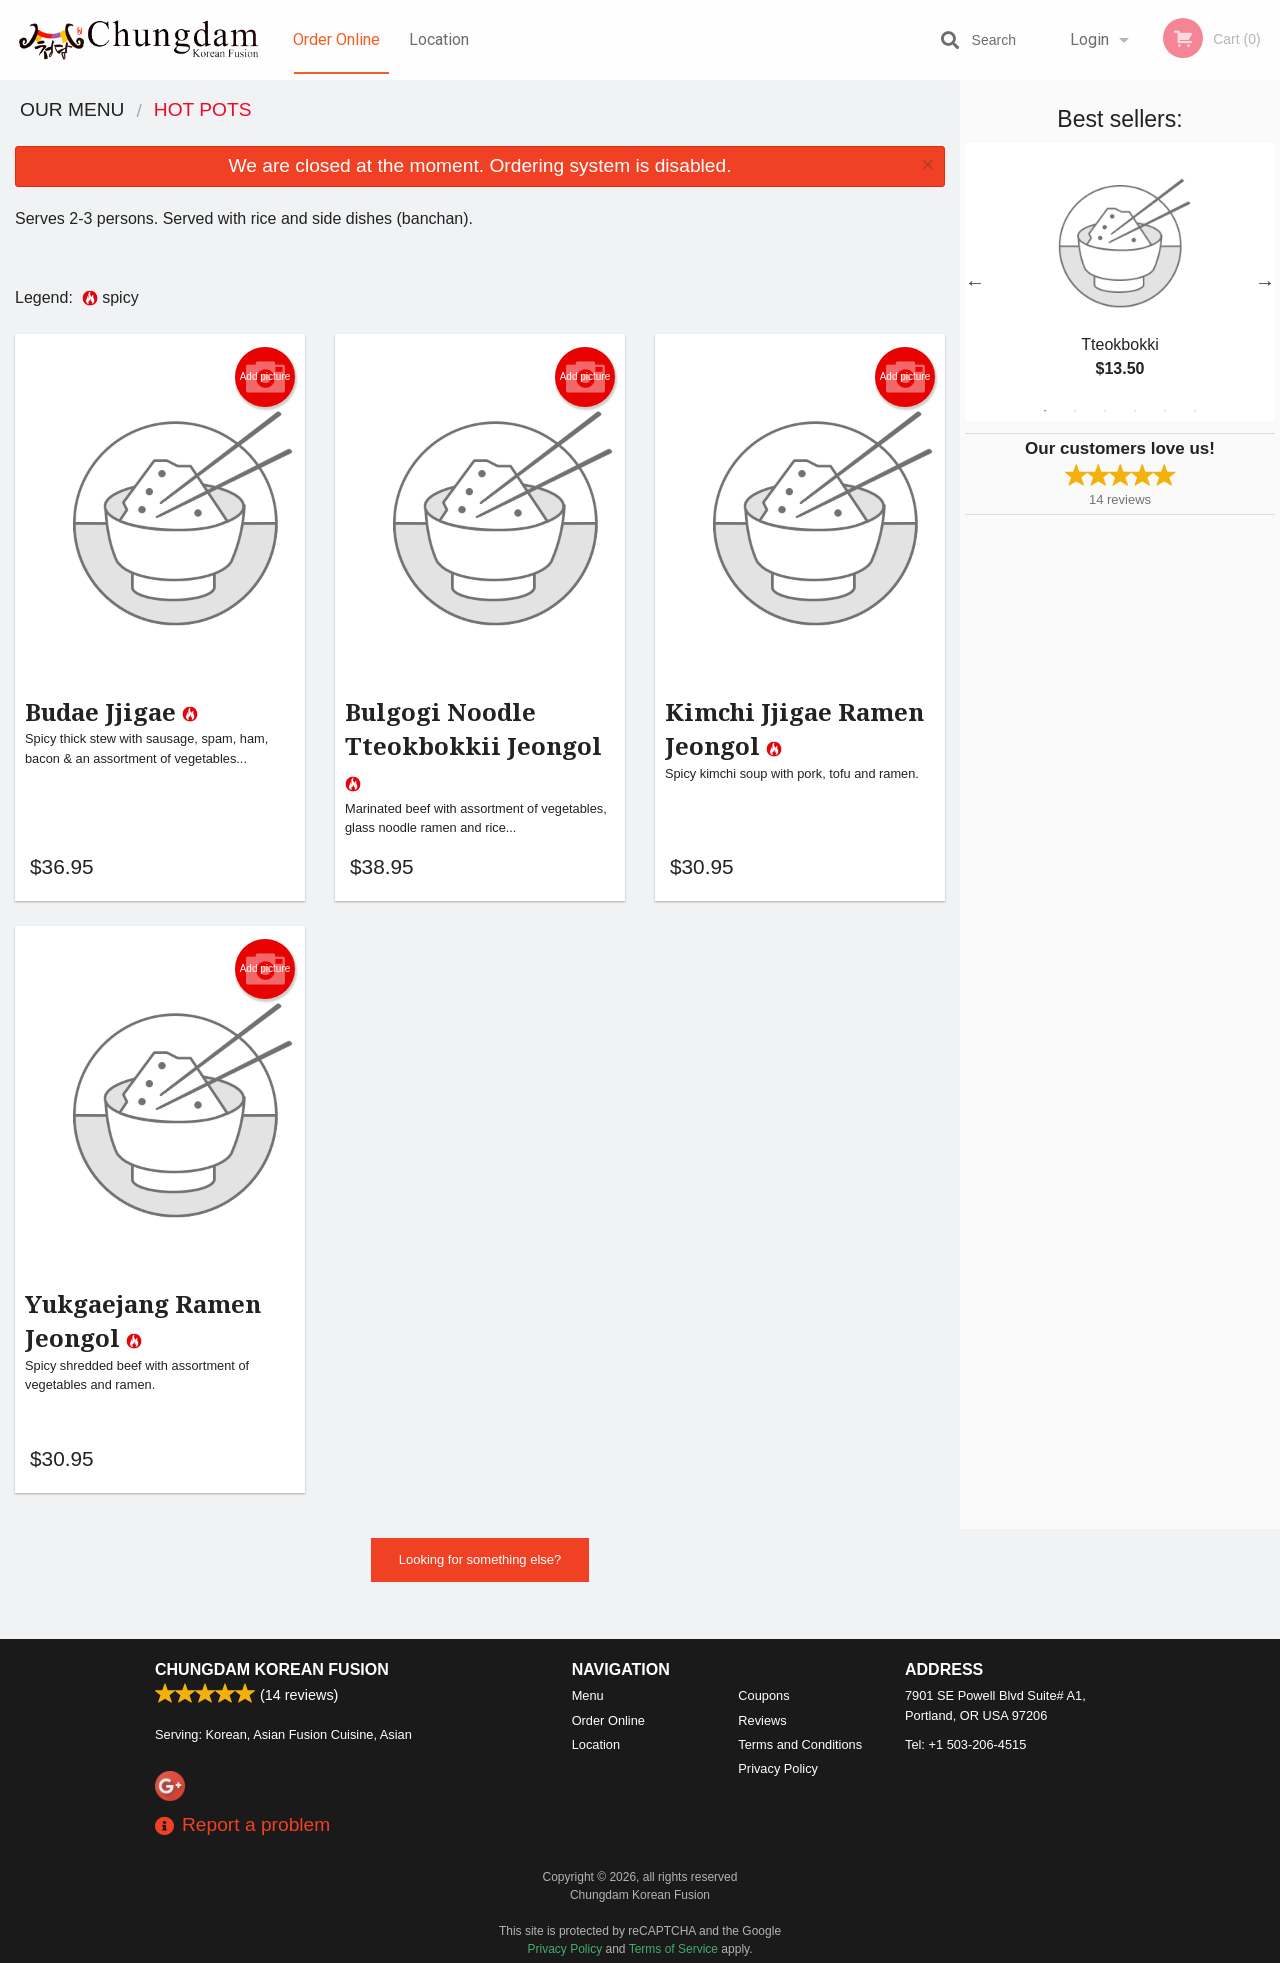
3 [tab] (1105, 411)
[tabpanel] (1120, 282)
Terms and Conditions (800, 1744)
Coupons (763, 1695)
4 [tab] (1135, 411)
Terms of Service (673, 1949)
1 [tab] (1045, 411)
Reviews (762, 1720)
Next (1265, 282)
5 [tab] (1165, 411)
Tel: (965, 1744)
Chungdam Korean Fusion (272, 1669)
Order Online (336, 39)
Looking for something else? (480, 1581)
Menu (588, 1695)
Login (1089, 39)
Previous (975, 282)
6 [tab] (1195, 411)
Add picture (265, 377)
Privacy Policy (778, 1768)
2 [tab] (1075, 411)
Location (439, 39)
